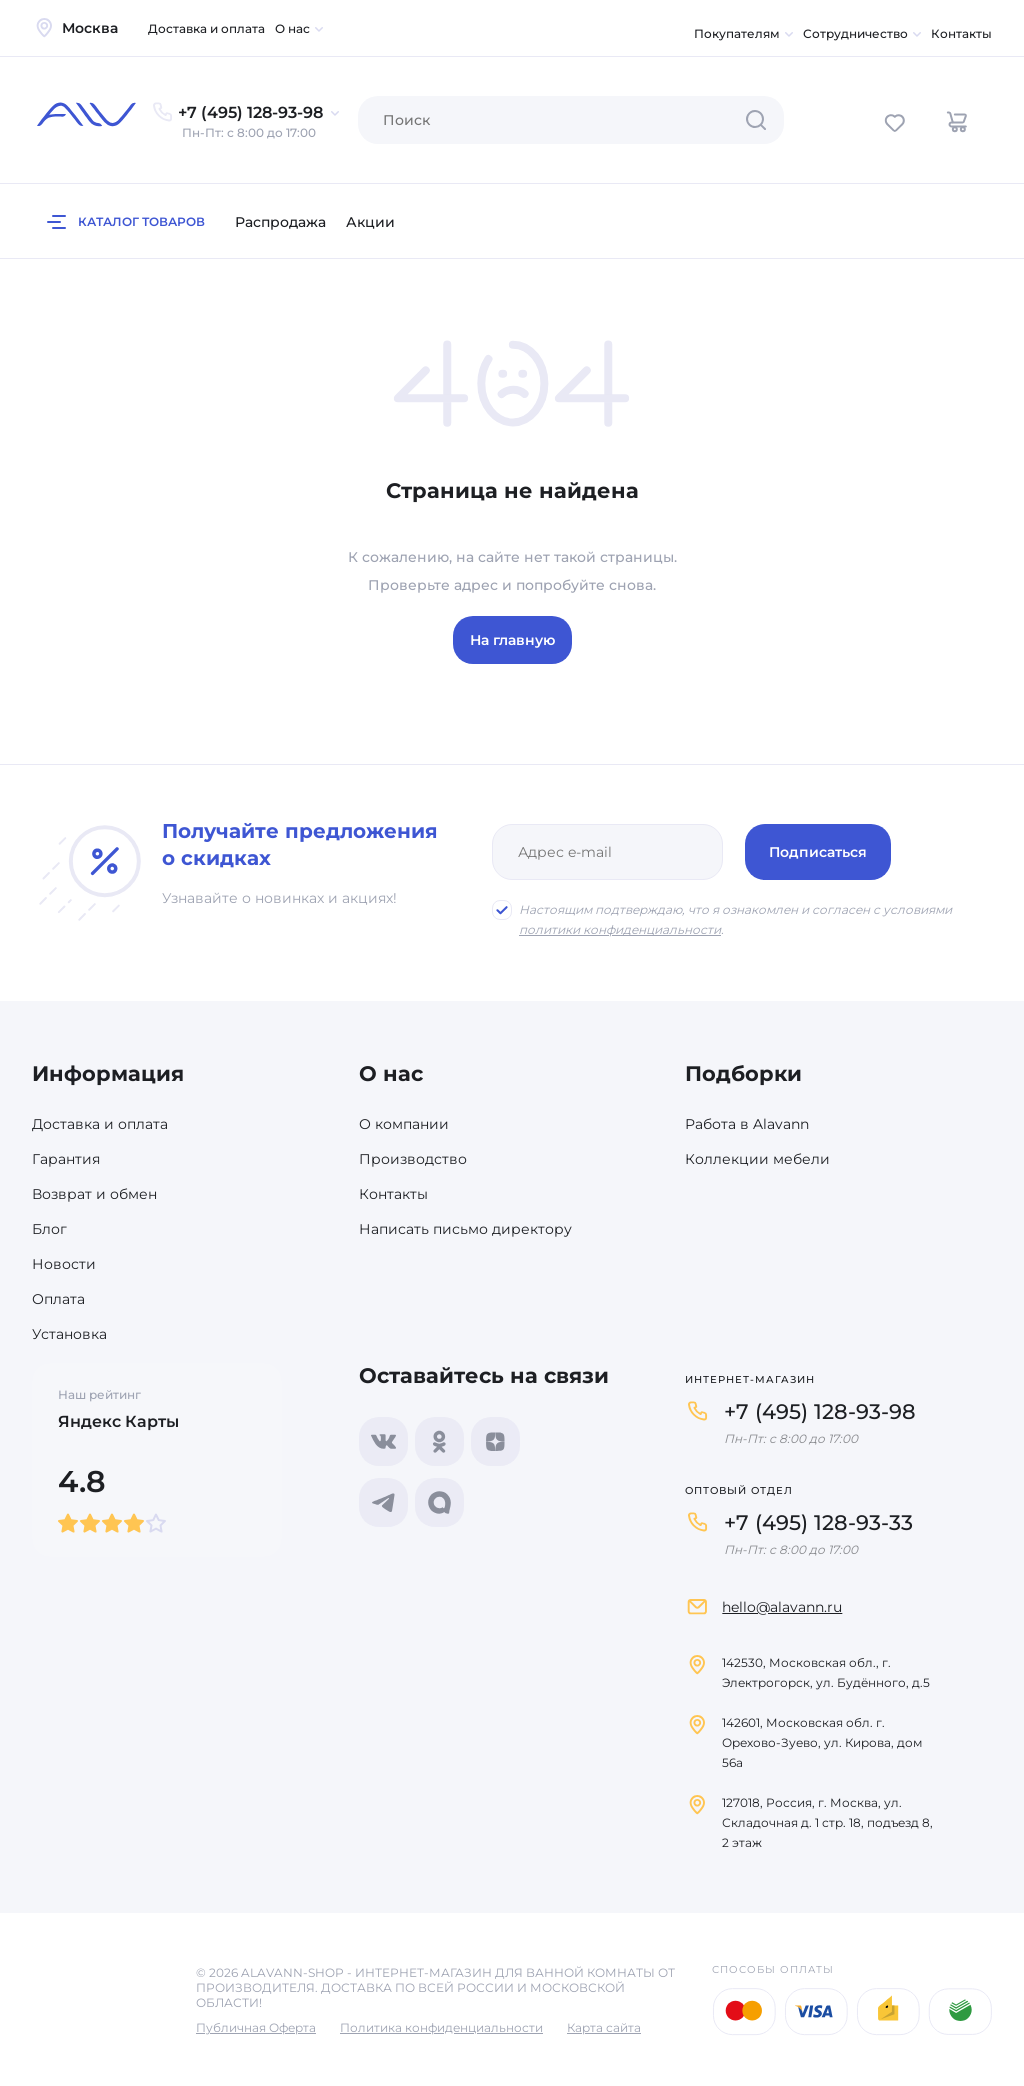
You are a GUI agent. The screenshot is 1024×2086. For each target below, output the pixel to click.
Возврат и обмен (94, 1194)
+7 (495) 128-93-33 (818, 1522)
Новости (64, 1264)
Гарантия (66, 1159)
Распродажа (280, 222)
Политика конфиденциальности (441, 2027)
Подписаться (818, 852)
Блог (49, 1229)
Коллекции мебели (757, 1159)
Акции (370, 222)
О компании (404, 1124)
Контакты (961, 33)
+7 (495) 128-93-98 (820, 1411)
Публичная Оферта (256, 2027)
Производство (413, 1159)
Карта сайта (604, 2027)
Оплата (58, 1299)
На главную (512, 640)
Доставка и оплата (206, 28)
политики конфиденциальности (620, 929)
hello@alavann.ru (782, 1607)
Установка (69, 1334)
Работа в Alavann (747, 1124)
